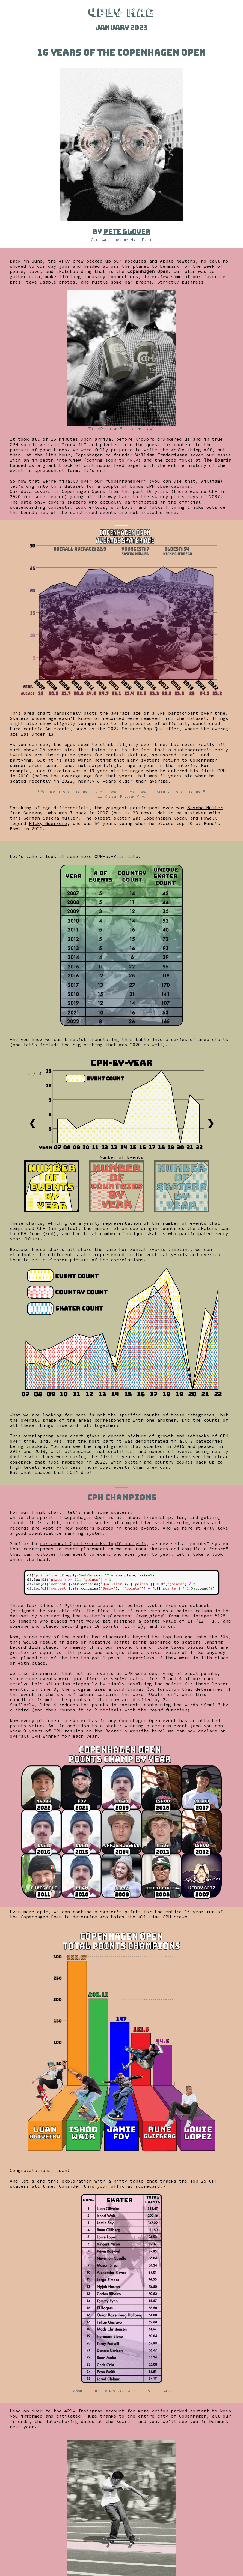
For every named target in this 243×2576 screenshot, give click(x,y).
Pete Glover (126, 231)
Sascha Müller (205, 807)
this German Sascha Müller (44, 818)
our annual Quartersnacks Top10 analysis (93, 1543)
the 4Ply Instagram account (89, 2411)
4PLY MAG (121, 12)
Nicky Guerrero (48, 823)
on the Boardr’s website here (124, 1731)
